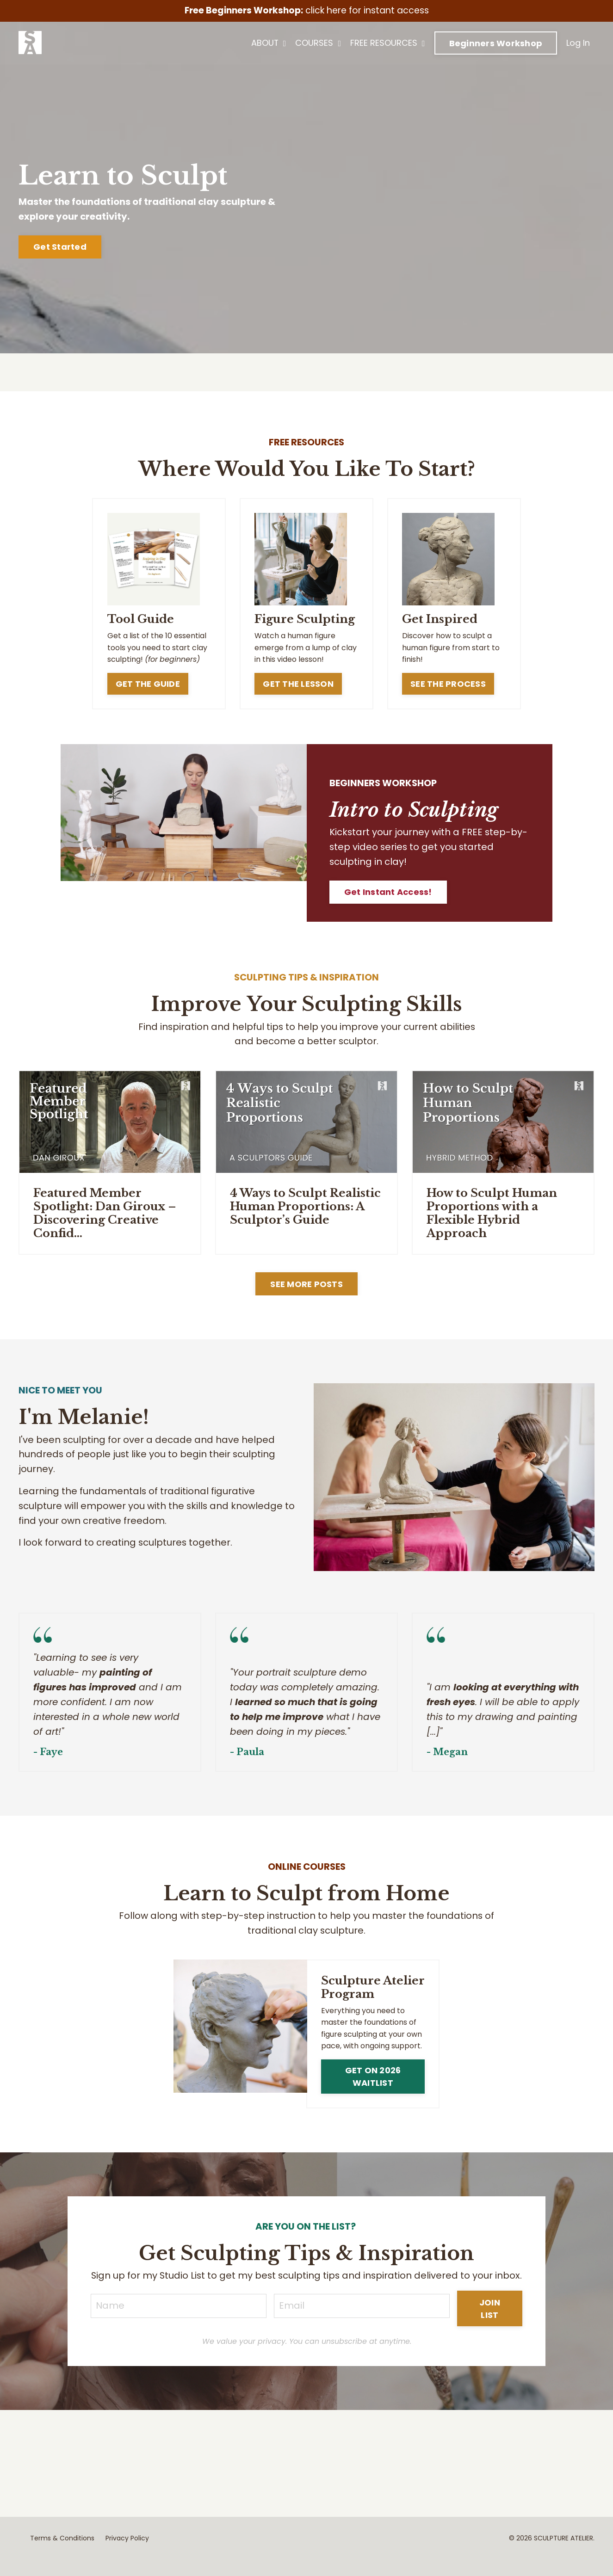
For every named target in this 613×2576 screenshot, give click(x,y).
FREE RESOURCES (387, 43)
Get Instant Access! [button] (389, 893)
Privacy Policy (127, 2554)
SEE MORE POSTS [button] (306, 1285)
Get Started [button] (60, 247)
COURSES (318, 43)
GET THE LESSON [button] (298, 684)
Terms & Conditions (62, 2554)
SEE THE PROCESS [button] (448, 684)
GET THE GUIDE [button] (147, 684)
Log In (578, 43)
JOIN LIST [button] (489, 2325)
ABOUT (268, 43)
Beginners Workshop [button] (496, 43)
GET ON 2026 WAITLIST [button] (373, 2078)
